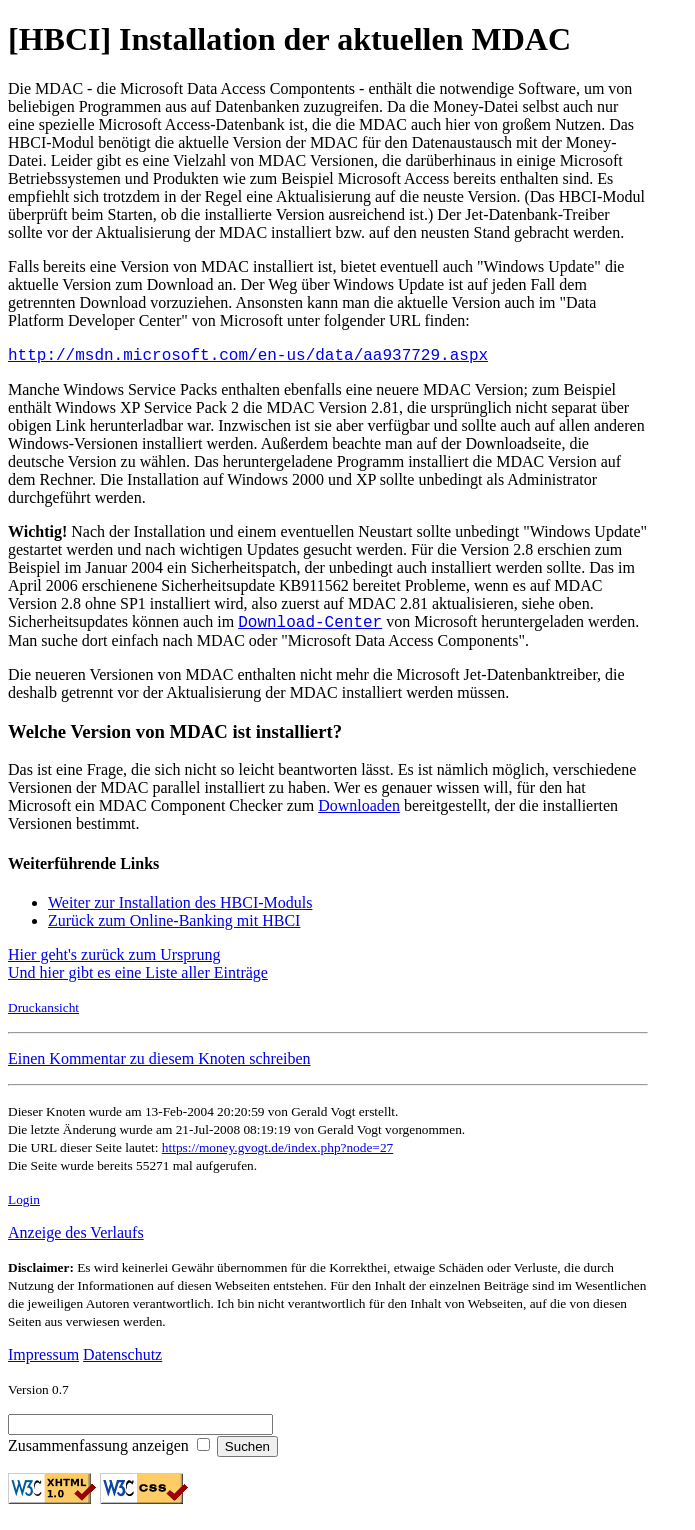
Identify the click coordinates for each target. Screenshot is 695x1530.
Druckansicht (43, 1013)
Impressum (43, 1360)
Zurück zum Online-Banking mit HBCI (174, 926)
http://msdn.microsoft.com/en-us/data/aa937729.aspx (248, 357)
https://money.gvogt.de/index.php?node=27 (277, 1153)
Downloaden (359, 811)
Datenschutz (122, 1360)
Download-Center (310, 627)
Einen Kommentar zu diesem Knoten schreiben (159, 1064)
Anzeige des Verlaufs (76, 1238)
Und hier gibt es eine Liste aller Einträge (138, 978)
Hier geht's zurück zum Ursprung (114, 960)
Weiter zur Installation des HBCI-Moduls (180, 908)
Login (24, 1205)
